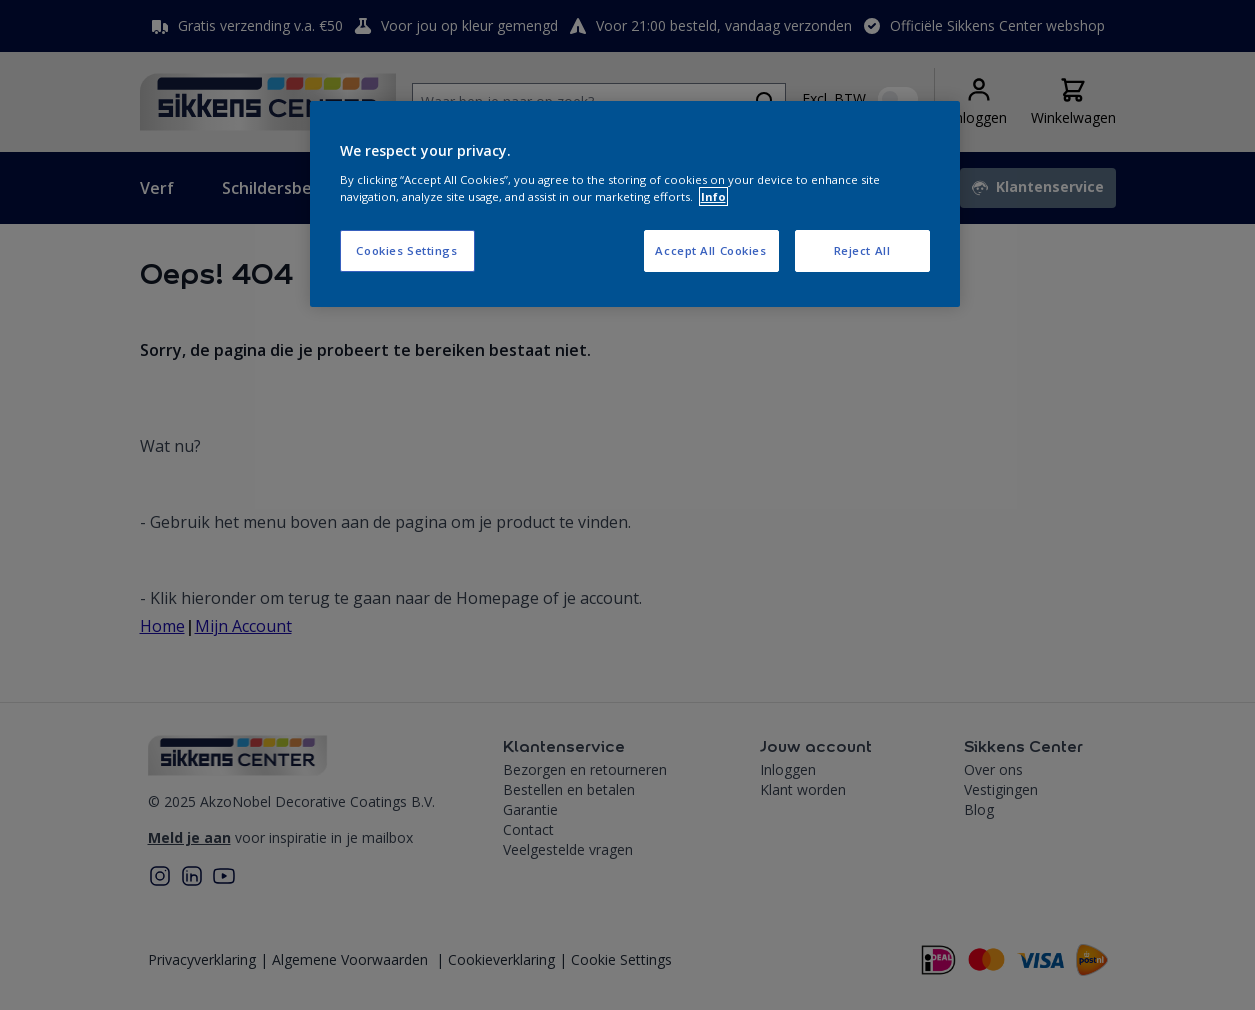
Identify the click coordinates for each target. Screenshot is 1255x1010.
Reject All (862, 250)
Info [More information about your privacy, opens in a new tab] (713, 196)
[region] (635, 204)
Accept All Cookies (710, 250)
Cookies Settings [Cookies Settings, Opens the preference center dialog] (406, 250)
